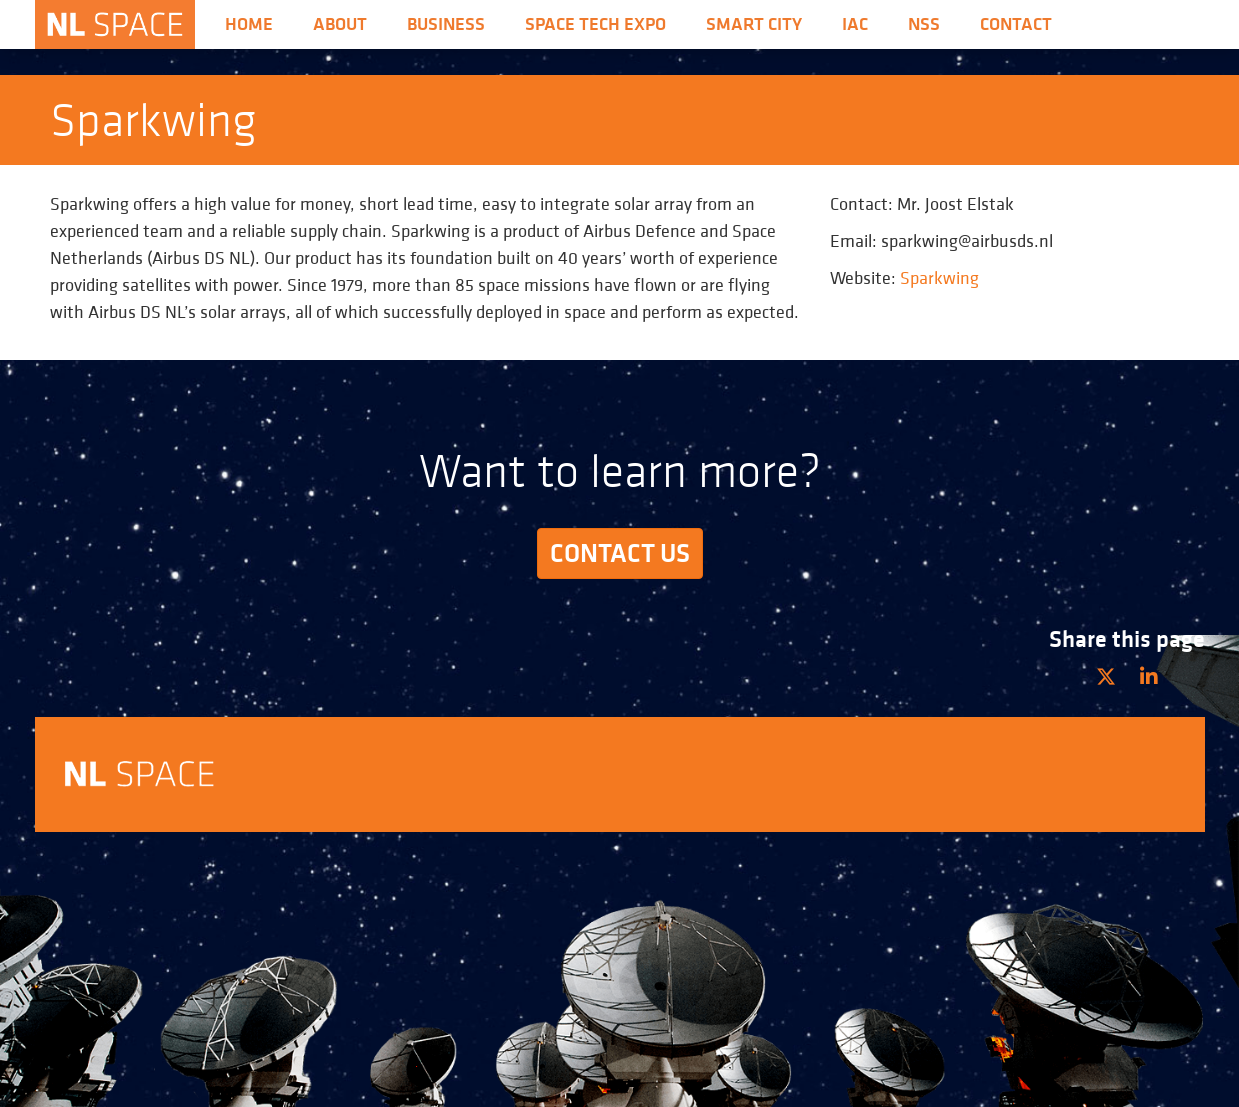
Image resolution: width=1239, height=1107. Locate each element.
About (340, 24)
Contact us (620, 553)
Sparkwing (939, 277)
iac (855, 24)
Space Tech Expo (595, 24)
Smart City (754, 24)
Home (249, 24)
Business (446, 24)
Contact (1016, 24)
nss (924, 24)
